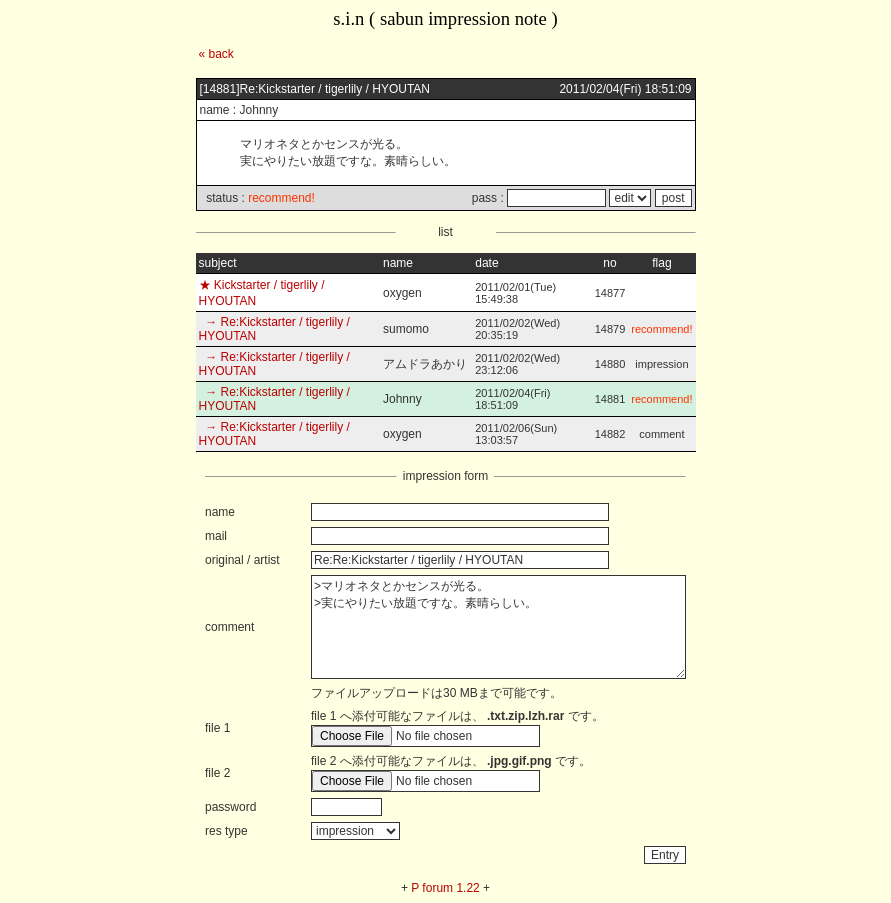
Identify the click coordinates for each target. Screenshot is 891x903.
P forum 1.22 (445, 888)
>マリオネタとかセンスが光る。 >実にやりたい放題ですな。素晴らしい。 (498, 627)
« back (216, 54)
